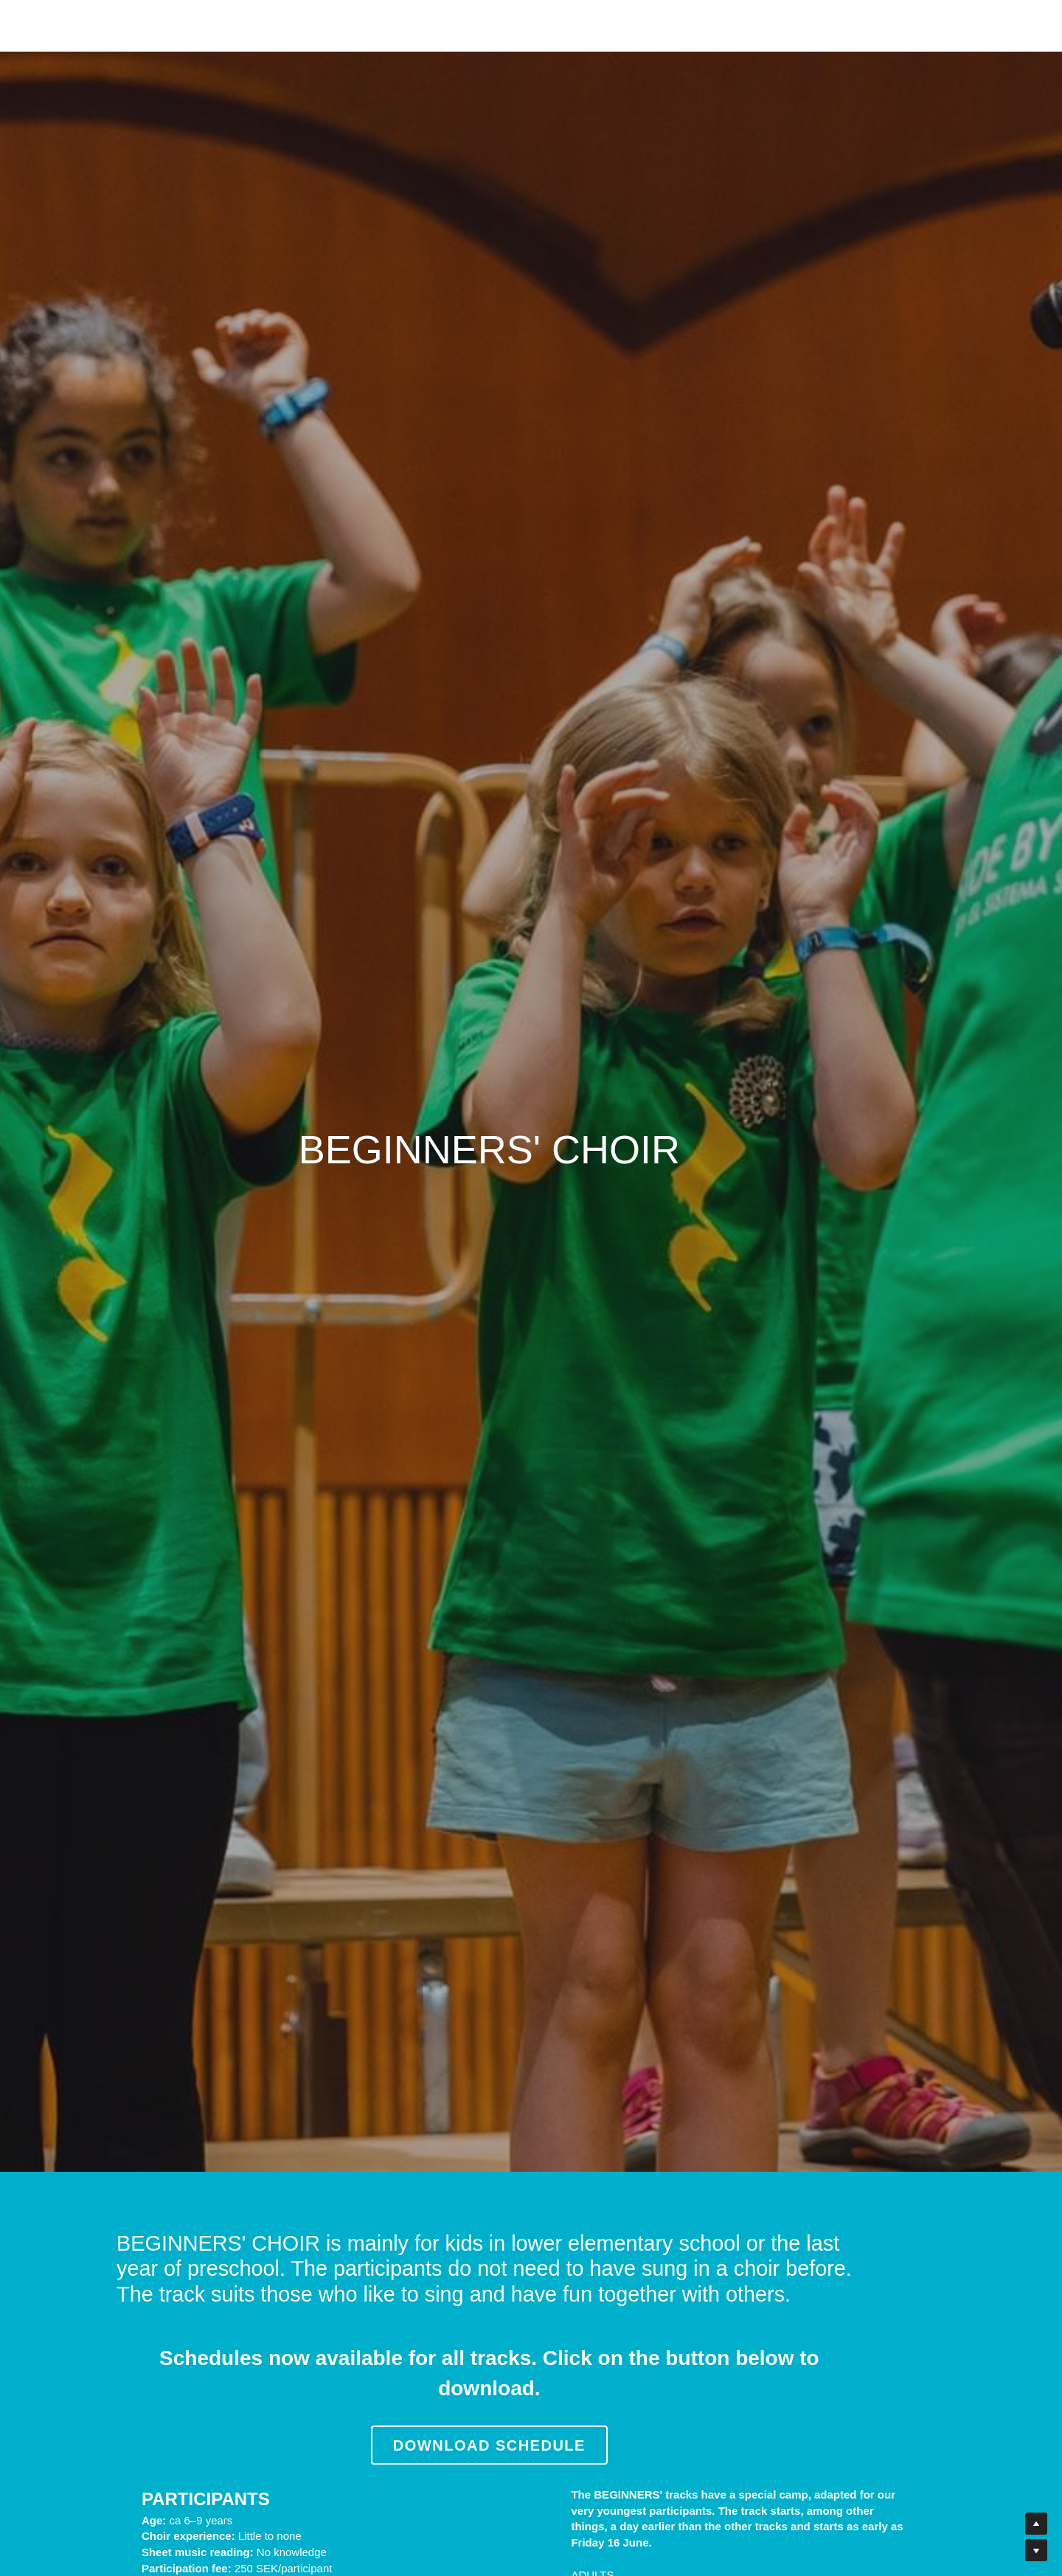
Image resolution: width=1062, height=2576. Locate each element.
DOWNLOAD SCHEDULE (530, 2417)
